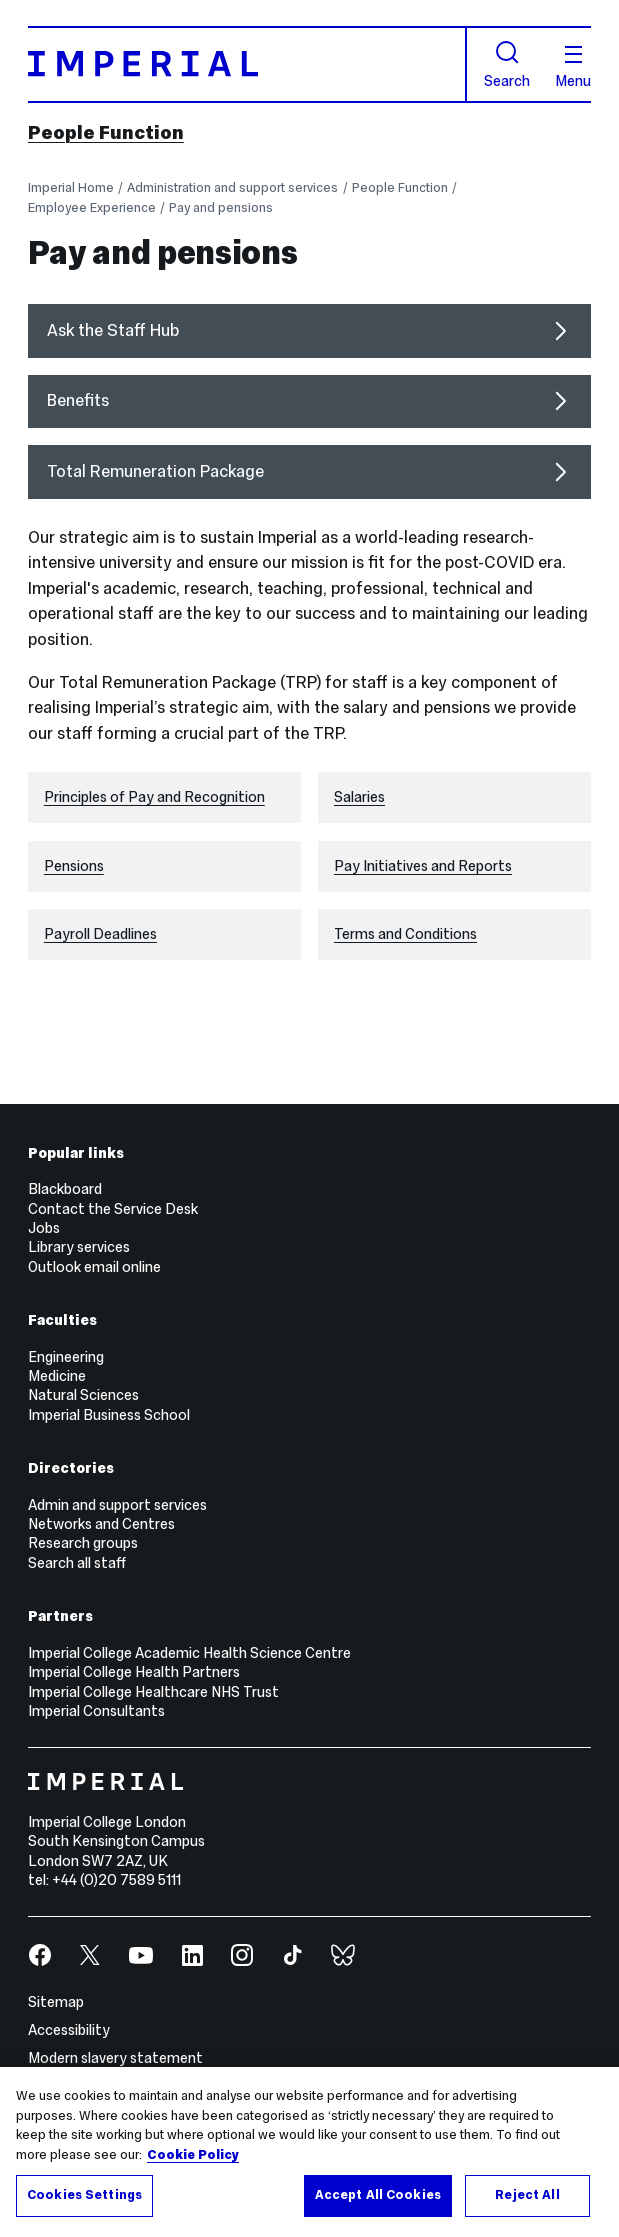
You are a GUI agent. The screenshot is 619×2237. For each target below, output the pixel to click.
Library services (79, 1247)
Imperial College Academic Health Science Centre (189, 1653)
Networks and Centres (101, 1524)
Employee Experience (92, 208)
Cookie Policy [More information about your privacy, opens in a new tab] (193, 2155)
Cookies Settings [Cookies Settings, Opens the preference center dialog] (84, 2195)
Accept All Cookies (378, 2195)
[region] (309, 2152)
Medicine (57, 1376)
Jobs (44, 1228)
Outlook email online (94, 1267)
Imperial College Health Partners (134, 1672)
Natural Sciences (83, 1395)
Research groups (83, 1543)
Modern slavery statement (115, 2058)
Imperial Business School (109, 1415)
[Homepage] (247, 64)
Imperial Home (71, 188)
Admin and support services (117, 1505)
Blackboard (65, 1189)
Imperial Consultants (96, 1711)
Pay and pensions (221, 208)
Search (507, 64)
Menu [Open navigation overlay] (573, 67)
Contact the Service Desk (113, 1209)
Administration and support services (232, 188)
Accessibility (69, 2030)
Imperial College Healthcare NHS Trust (153, 1692)
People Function (106, 132)
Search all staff (77, 1563)
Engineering (66, 1357)
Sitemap (56, 2002)
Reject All (527, 2195)
